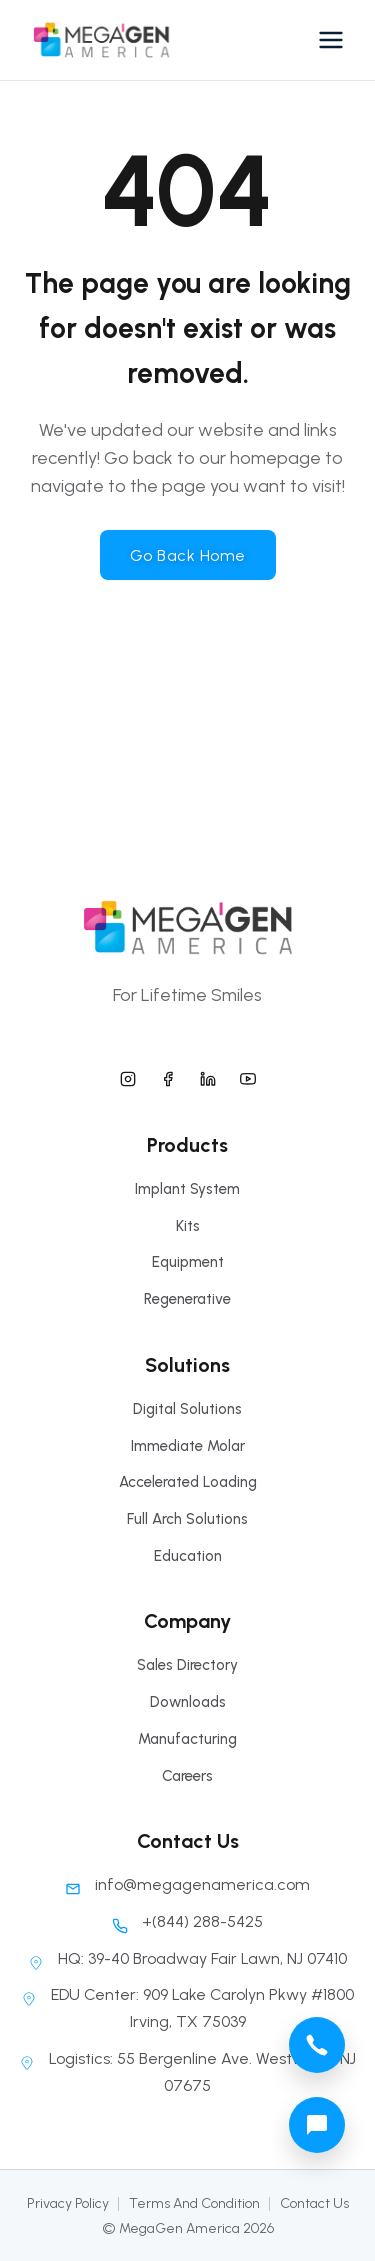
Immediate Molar (188, 1446)
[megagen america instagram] (128, 1076)
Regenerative (187, 1299)
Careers (187, 1776)
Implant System (187, 1189)
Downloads (188, 1702)
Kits (188, 1226)
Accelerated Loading (188, 1482)
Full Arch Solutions (187, 1519)
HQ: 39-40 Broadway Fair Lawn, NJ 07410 (187, 1958)
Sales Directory (187, 1665)
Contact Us (314, 2203)
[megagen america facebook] (168, 1076)
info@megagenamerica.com (187, 1884)
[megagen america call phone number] (317, 2045)
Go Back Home (188, 555)
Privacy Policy (68, 2203)
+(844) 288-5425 (187, 1921)
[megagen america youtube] (248, 1076)
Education (188, 1556)
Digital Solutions (187, 1409)
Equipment (188, 1262)
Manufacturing (187, 1739)
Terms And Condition (194, 2203)
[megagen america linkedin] (208, 1076)
